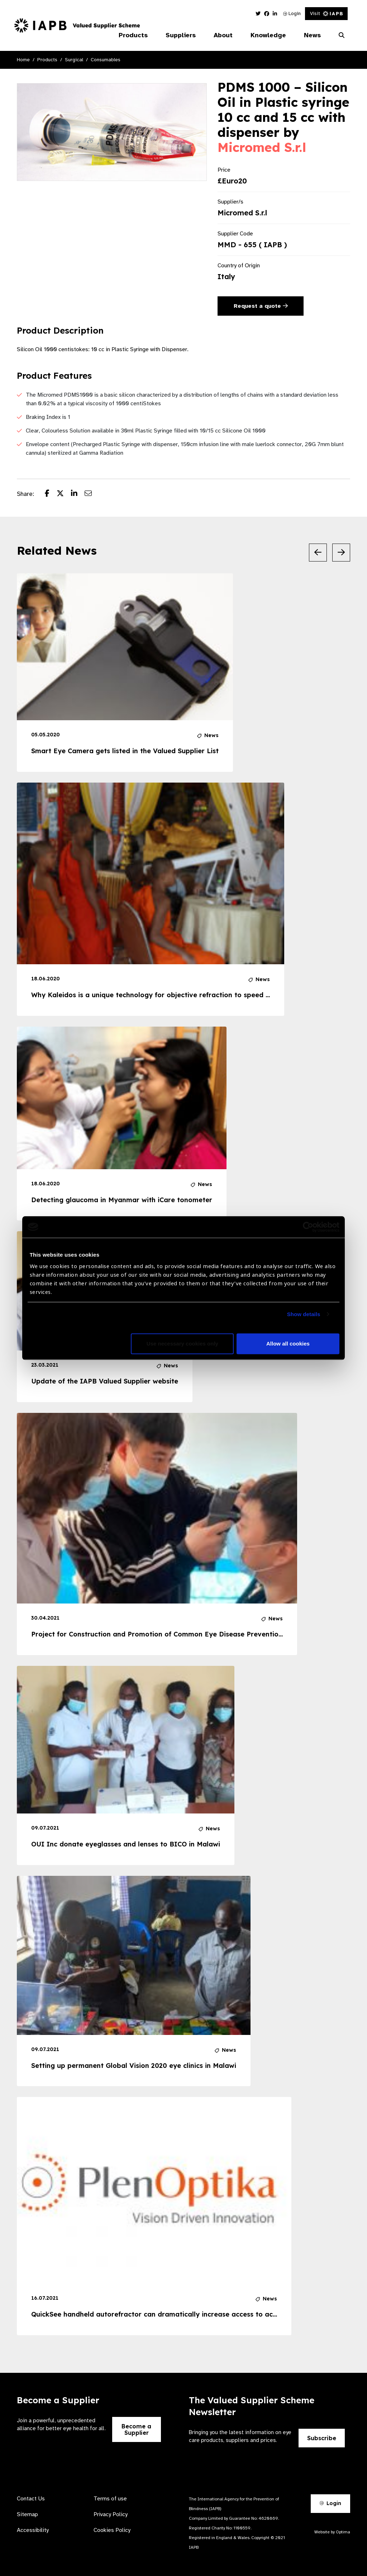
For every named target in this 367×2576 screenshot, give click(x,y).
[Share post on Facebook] (51, 494)
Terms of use (110, 2498)
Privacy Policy (111, 2514)
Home (23, 60)
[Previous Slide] (318, 552)
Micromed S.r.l (262, 147)
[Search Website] (341, 35)
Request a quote (261, 306)
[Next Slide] (341, 552)
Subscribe (321, 2438)
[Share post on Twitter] (64, 494)
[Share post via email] (92, 494)
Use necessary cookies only (182, 1343)
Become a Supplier (136, 2429)
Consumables (105, 60)
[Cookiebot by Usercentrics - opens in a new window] (308, 1227)
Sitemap (27, 2514)
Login (292, 13)
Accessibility (33, 2530)
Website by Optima (332, 2531)
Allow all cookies (288, 1343)
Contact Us (31, 2498)
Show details (303, 1314)
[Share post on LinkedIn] (78, 494)
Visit (326, 13)
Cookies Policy (112, 2530)
